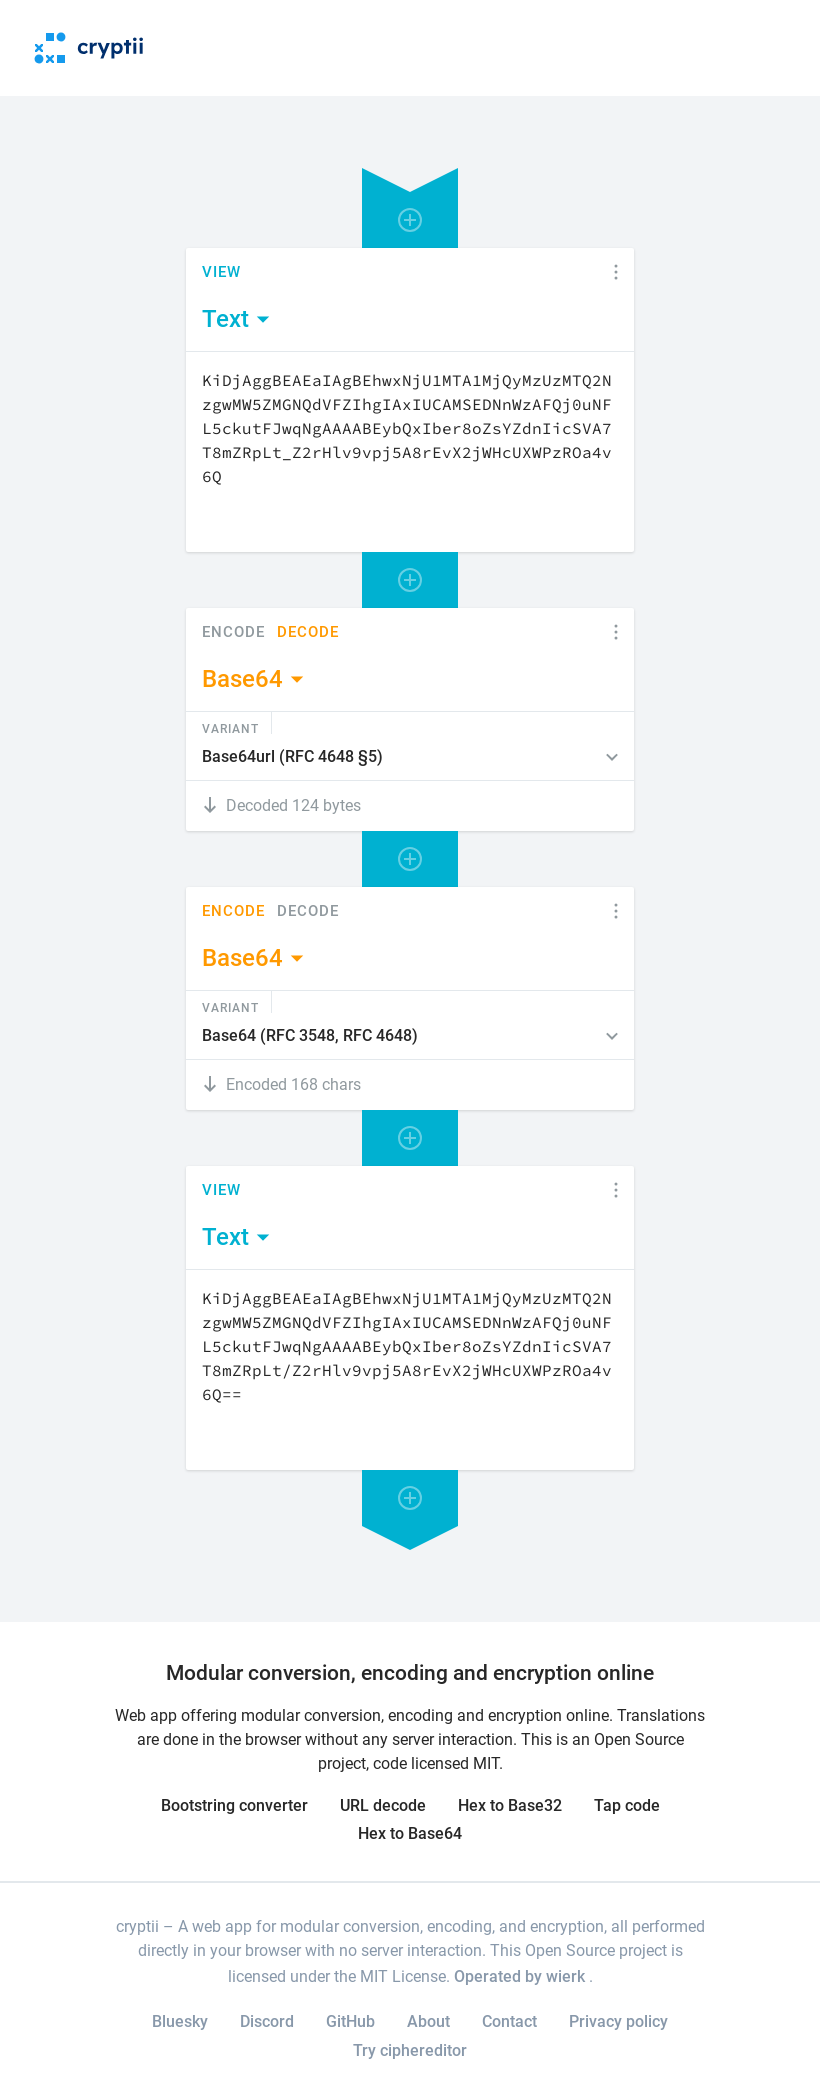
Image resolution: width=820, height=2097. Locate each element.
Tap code (627, 1805)
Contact (509, 2021)
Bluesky (180, 2021)
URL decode (383, 1805)
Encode (233, 632)
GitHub (350, 2021)
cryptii (137, 1926)
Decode (308, 632)
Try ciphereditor (410, 2050)
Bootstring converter (234, 1805)
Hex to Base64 (410, 1833)
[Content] (410, 452)
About (428, 2021)
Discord (267, 2021)
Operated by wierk (521, 1976)
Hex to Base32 (510, 1805)
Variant (230, 728)
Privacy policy (618, 2021)
